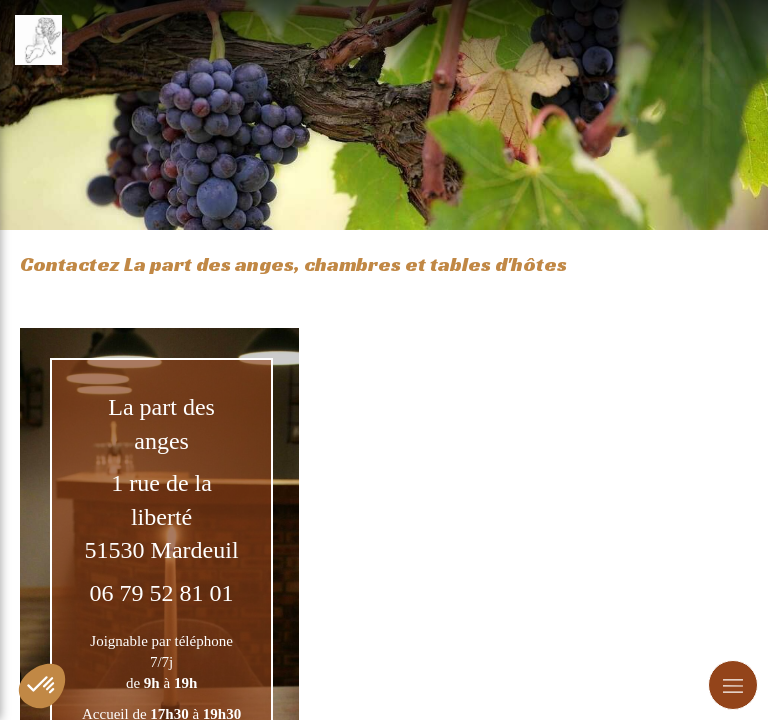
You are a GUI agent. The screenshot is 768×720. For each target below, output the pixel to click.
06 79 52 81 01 (162, 593)
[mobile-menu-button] (733, 685)
